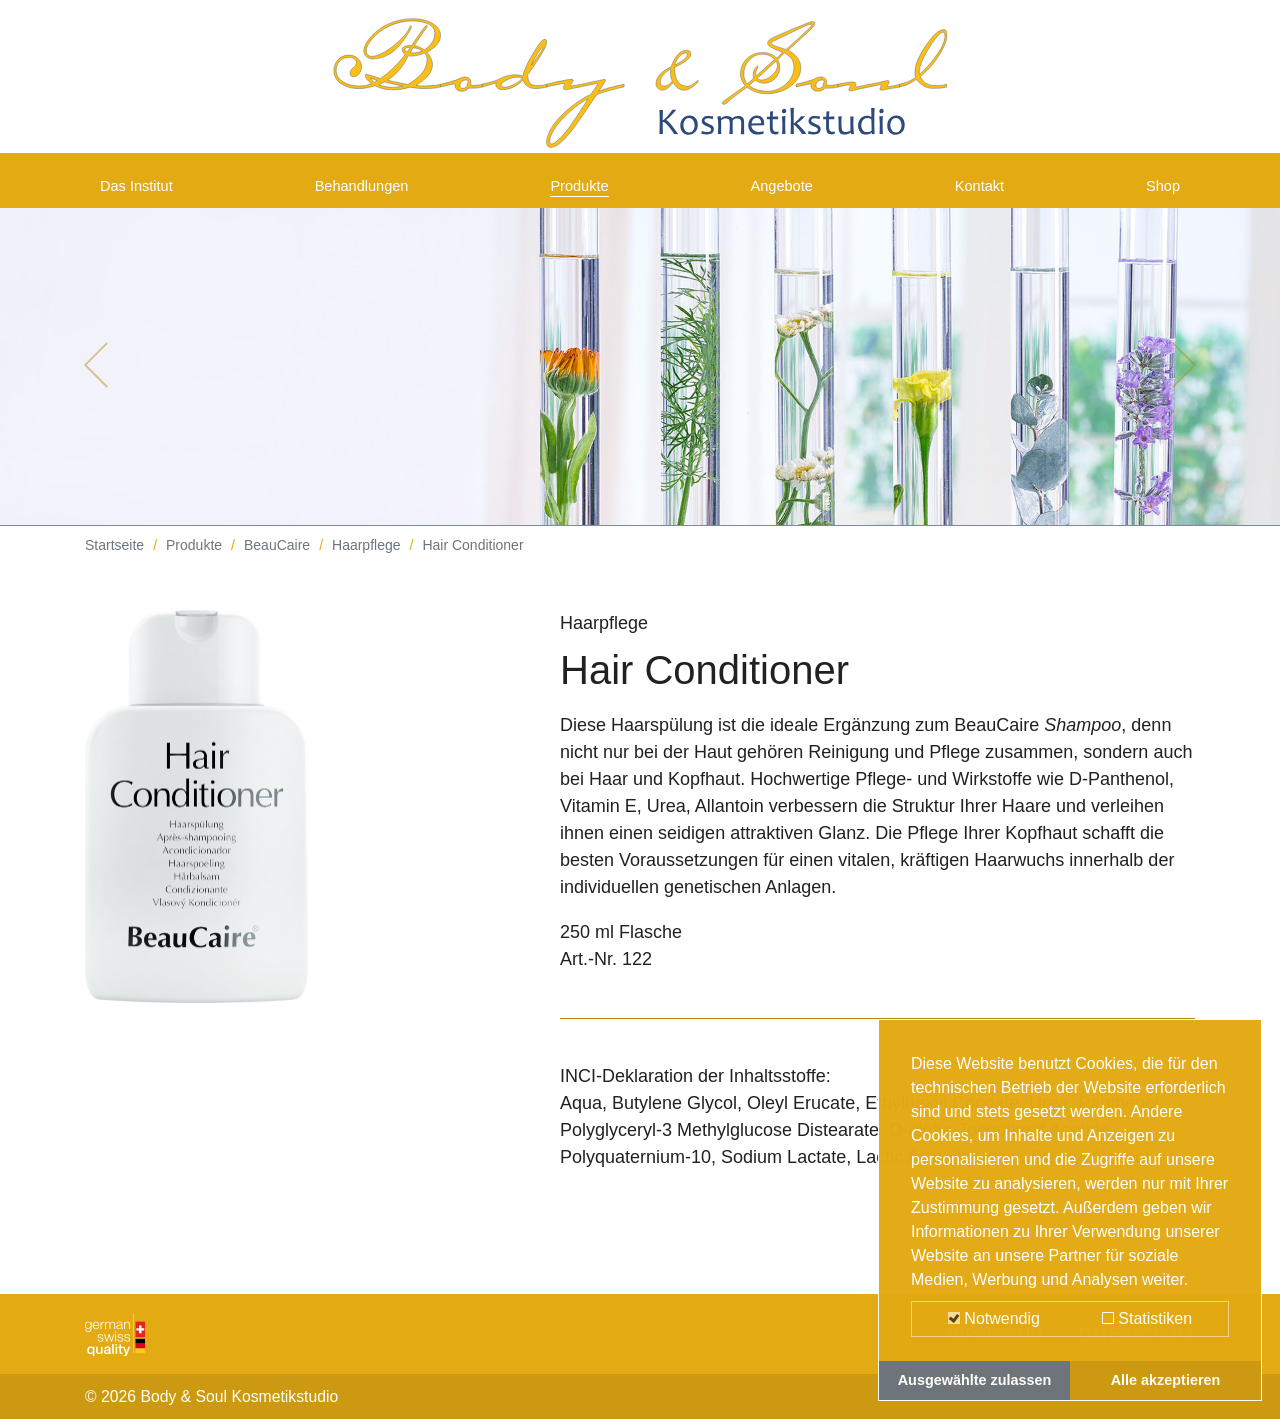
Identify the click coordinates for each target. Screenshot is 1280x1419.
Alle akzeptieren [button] (1166, 1380)
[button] (96, 380)
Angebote (789, 192)
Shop (1159, 192)
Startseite (114, 560)
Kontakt (983, 192)
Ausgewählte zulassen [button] (975, 1380)
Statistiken (1147, 1318)
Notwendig (994, 1318)
